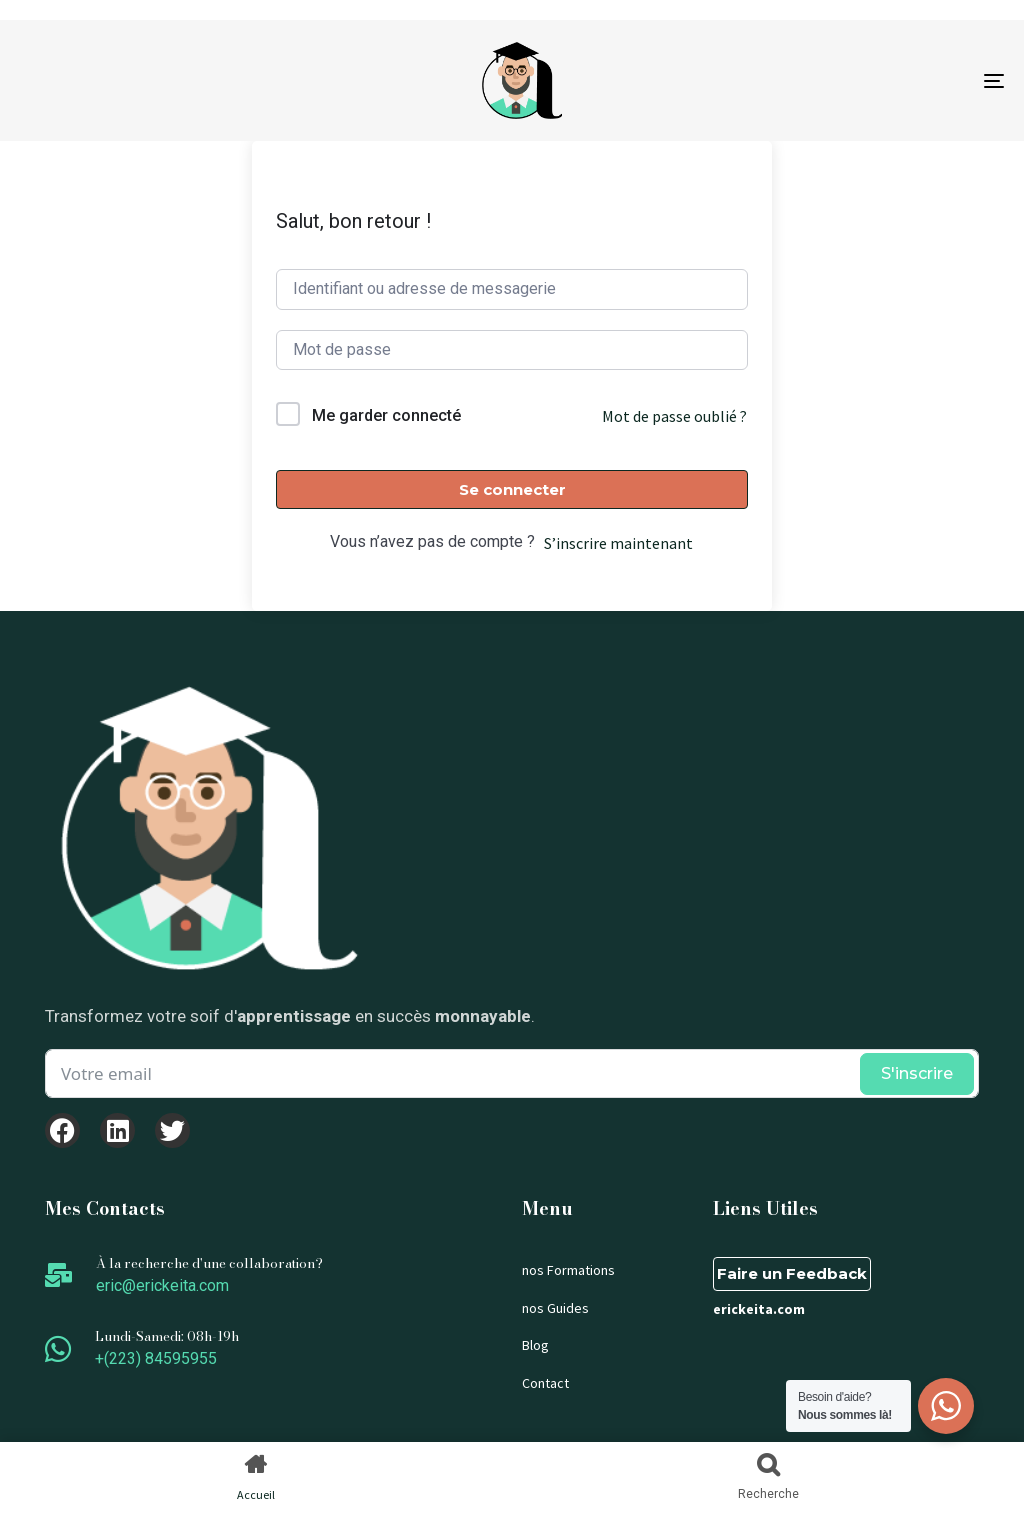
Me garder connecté (386, 415)
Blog (535, 1345)
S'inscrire (917, 1073)
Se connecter (512, 489)
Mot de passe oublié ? (674, 416)
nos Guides (555, 1308)
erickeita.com (759, 1309)
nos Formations (568, 1270)
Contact (545, 1383)
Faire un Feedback (792, 1273)
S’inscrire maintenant (618, 543)
